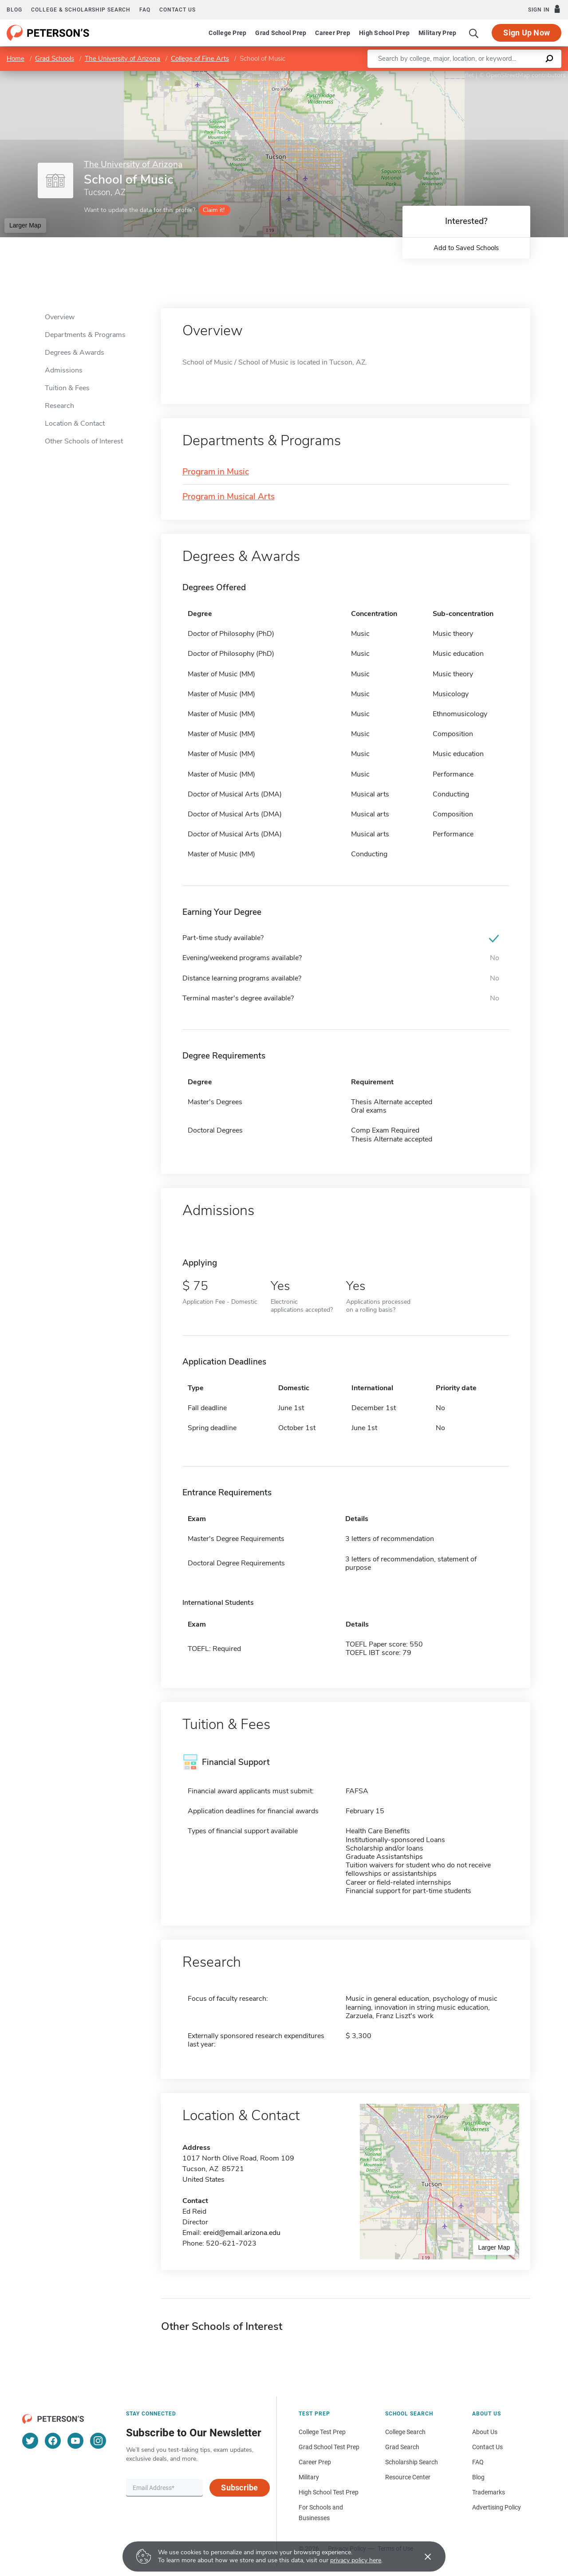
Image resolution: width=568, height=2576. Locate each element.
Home (15, 58)
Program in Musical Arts (228, 497)
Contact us (177, 10)
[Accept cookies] (421, 2556)
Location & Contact (75, 423)
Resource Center (407, 2477)
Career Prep (332, 32)
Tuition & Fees (67, 388)
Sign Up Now (526, 32)
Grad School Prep (280, 32)
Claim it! (214, 210)
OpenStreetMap (508, 75)
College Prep (227, 32)
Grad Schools (54, 58)
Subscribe (239, 2487)
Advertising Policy (496, 2507)
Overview (60, 317)
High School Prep (384, 32)
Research (59, 406)
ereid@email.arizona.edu (241, 2233)
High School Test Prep (329, 2492)
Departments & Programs (85, 335)
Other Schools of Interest (84, 441)
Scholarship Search (411, 2462)
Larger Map (25, 225)
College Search (405, 2431)
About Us (484, 2431)
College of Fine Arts (200, 58)
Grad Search (402, 2447)
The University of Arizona (122, 58)
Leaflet (460, 75)
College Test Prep (322, 2431)
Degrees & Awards (74, 352)
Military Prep (437, 32)
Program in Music (215, 472)
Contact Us (487, 2447)
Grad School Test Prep (329, 2447)
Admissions (64, 370)
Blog (14, 10)
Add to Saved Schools (466, 247)
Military (309, 2477)
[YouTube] (75, 2441)
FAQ (144, 10)
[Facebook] (53, 2441)
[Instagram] (98, 2441)
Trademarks (488, 2492)
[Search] (474, 33)
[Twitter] (30, 2441)
